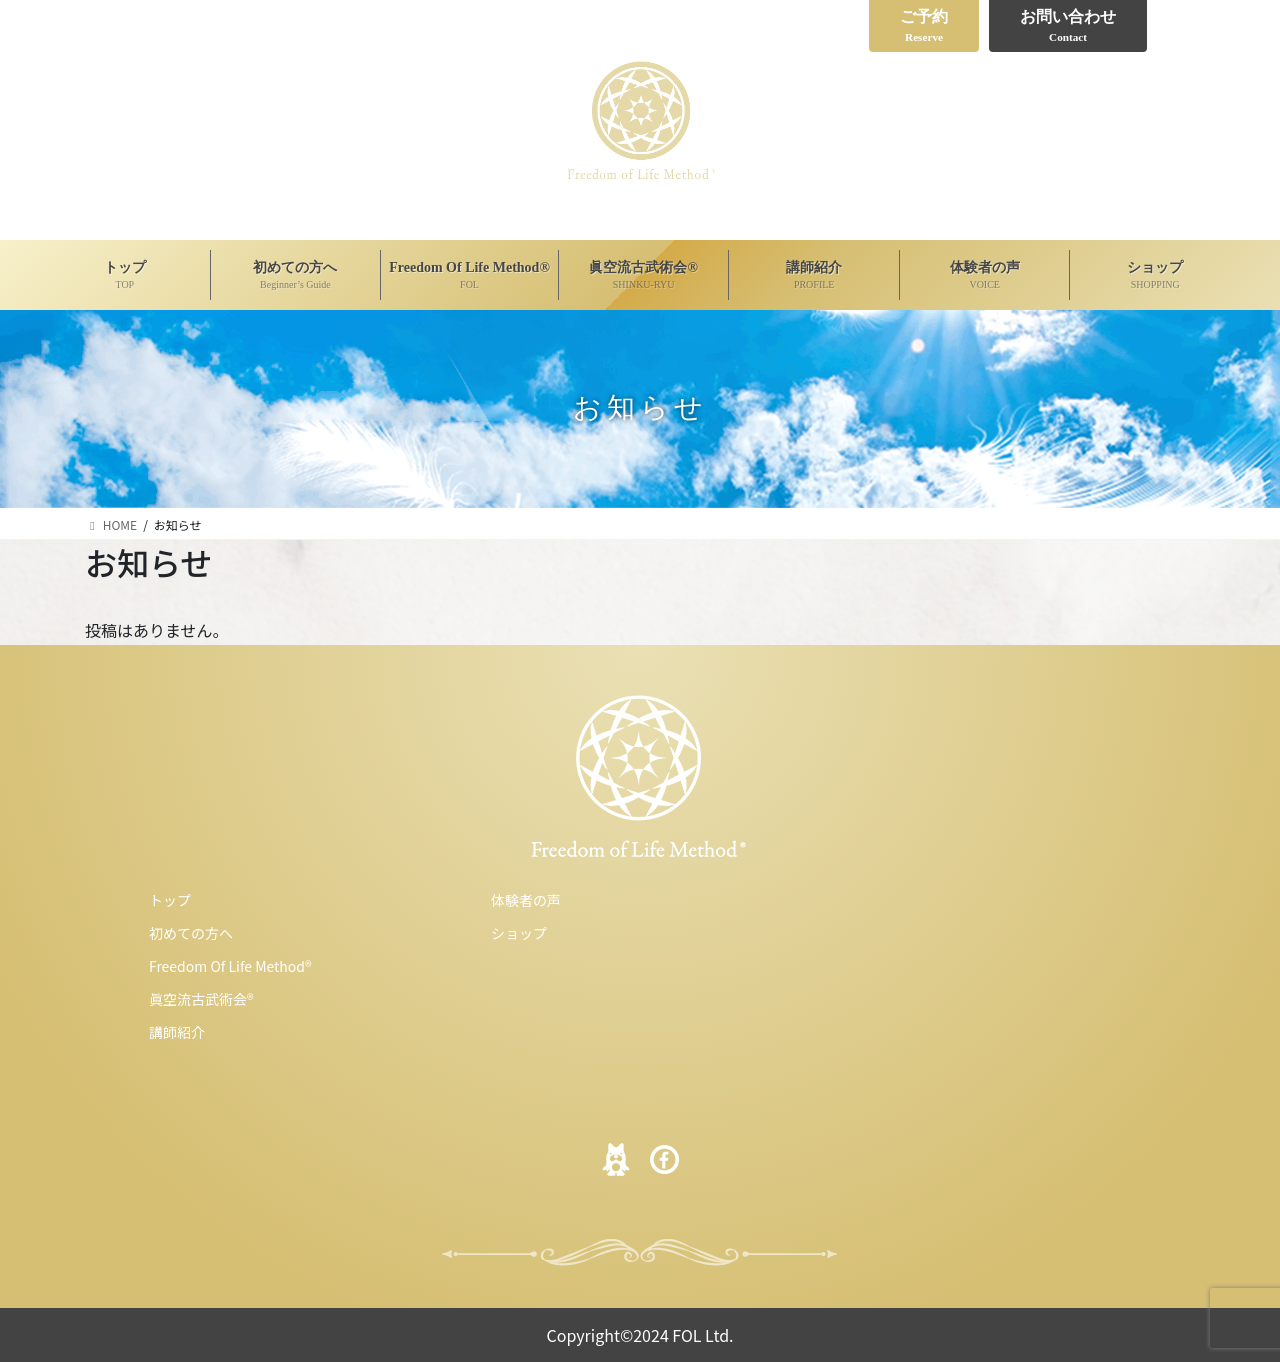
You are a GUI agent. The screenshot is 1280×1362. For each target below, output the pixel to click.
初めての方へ (191, 933)
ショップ (519, 933)
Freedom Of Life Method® (230, 966)
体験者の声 (526, 900)
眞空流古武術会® (201, 999)
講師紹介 (177, 1032)
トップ (170, 900)
